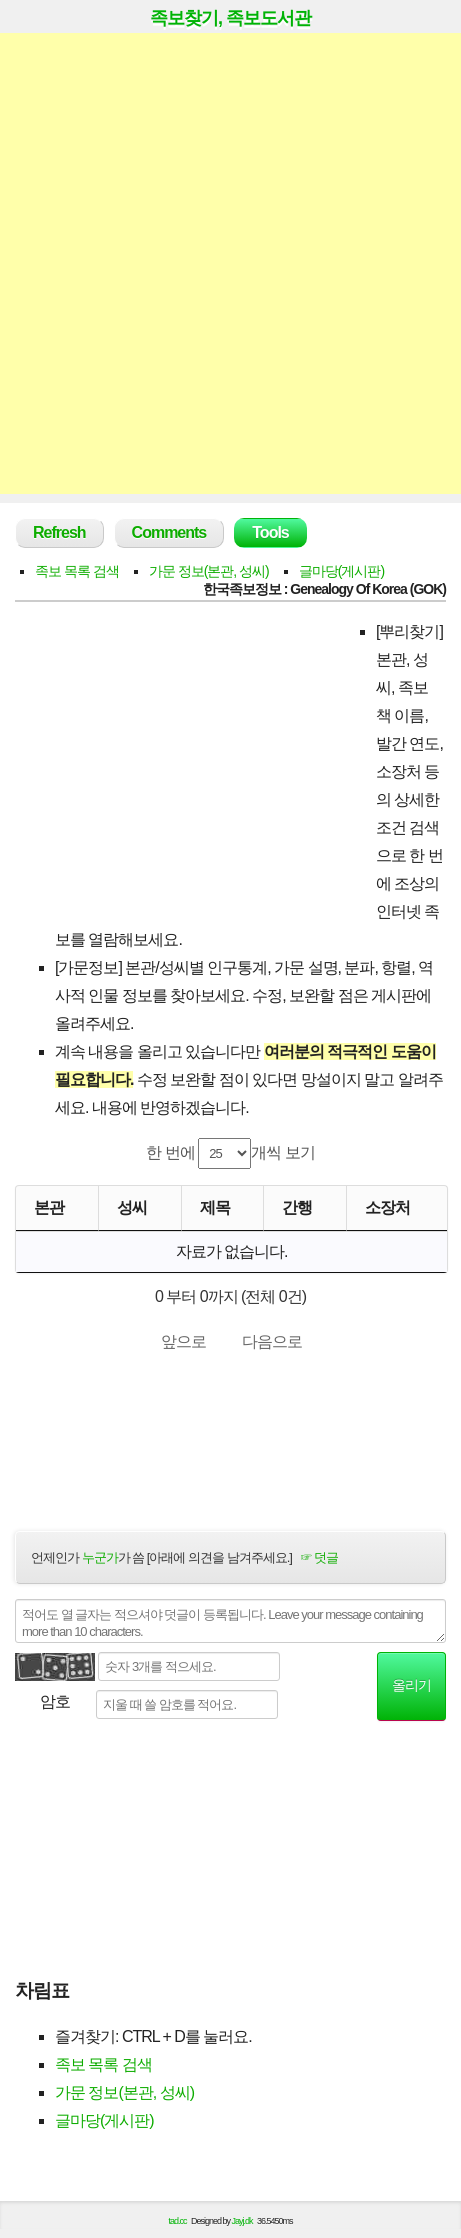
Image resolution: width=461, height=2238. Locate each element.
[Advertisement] (230, 263)
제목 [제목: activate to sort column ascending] (215, 1207)
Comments (169, 532)
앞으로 (183, 1341)
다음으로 (272, 1341)
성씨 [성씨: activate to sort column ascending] (132, 1207)
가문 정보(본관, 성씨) (209, 571)
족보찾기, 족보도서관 (230, 18)
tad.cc (178, 2221)
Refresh (59, 532)
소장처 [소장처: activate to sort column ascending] (387, 1207)
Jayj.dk (242, 2221)
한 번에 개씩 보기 (230, 1153)
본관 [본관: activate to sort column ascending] (49, 1207)
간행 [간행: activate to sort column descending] (297, 1207)
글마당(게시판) (341, 571)
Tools (270, 532)
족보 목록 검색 (77, 571)
